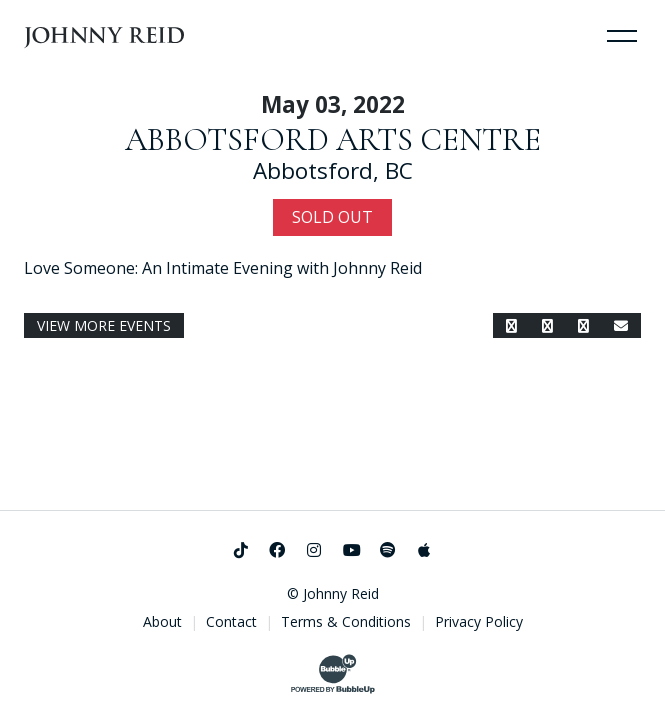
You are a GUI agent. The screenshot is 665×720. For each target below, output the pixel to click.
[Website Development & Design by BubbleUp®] (333, 674)
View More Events (104, 325)
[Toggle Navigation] (622, 35)
